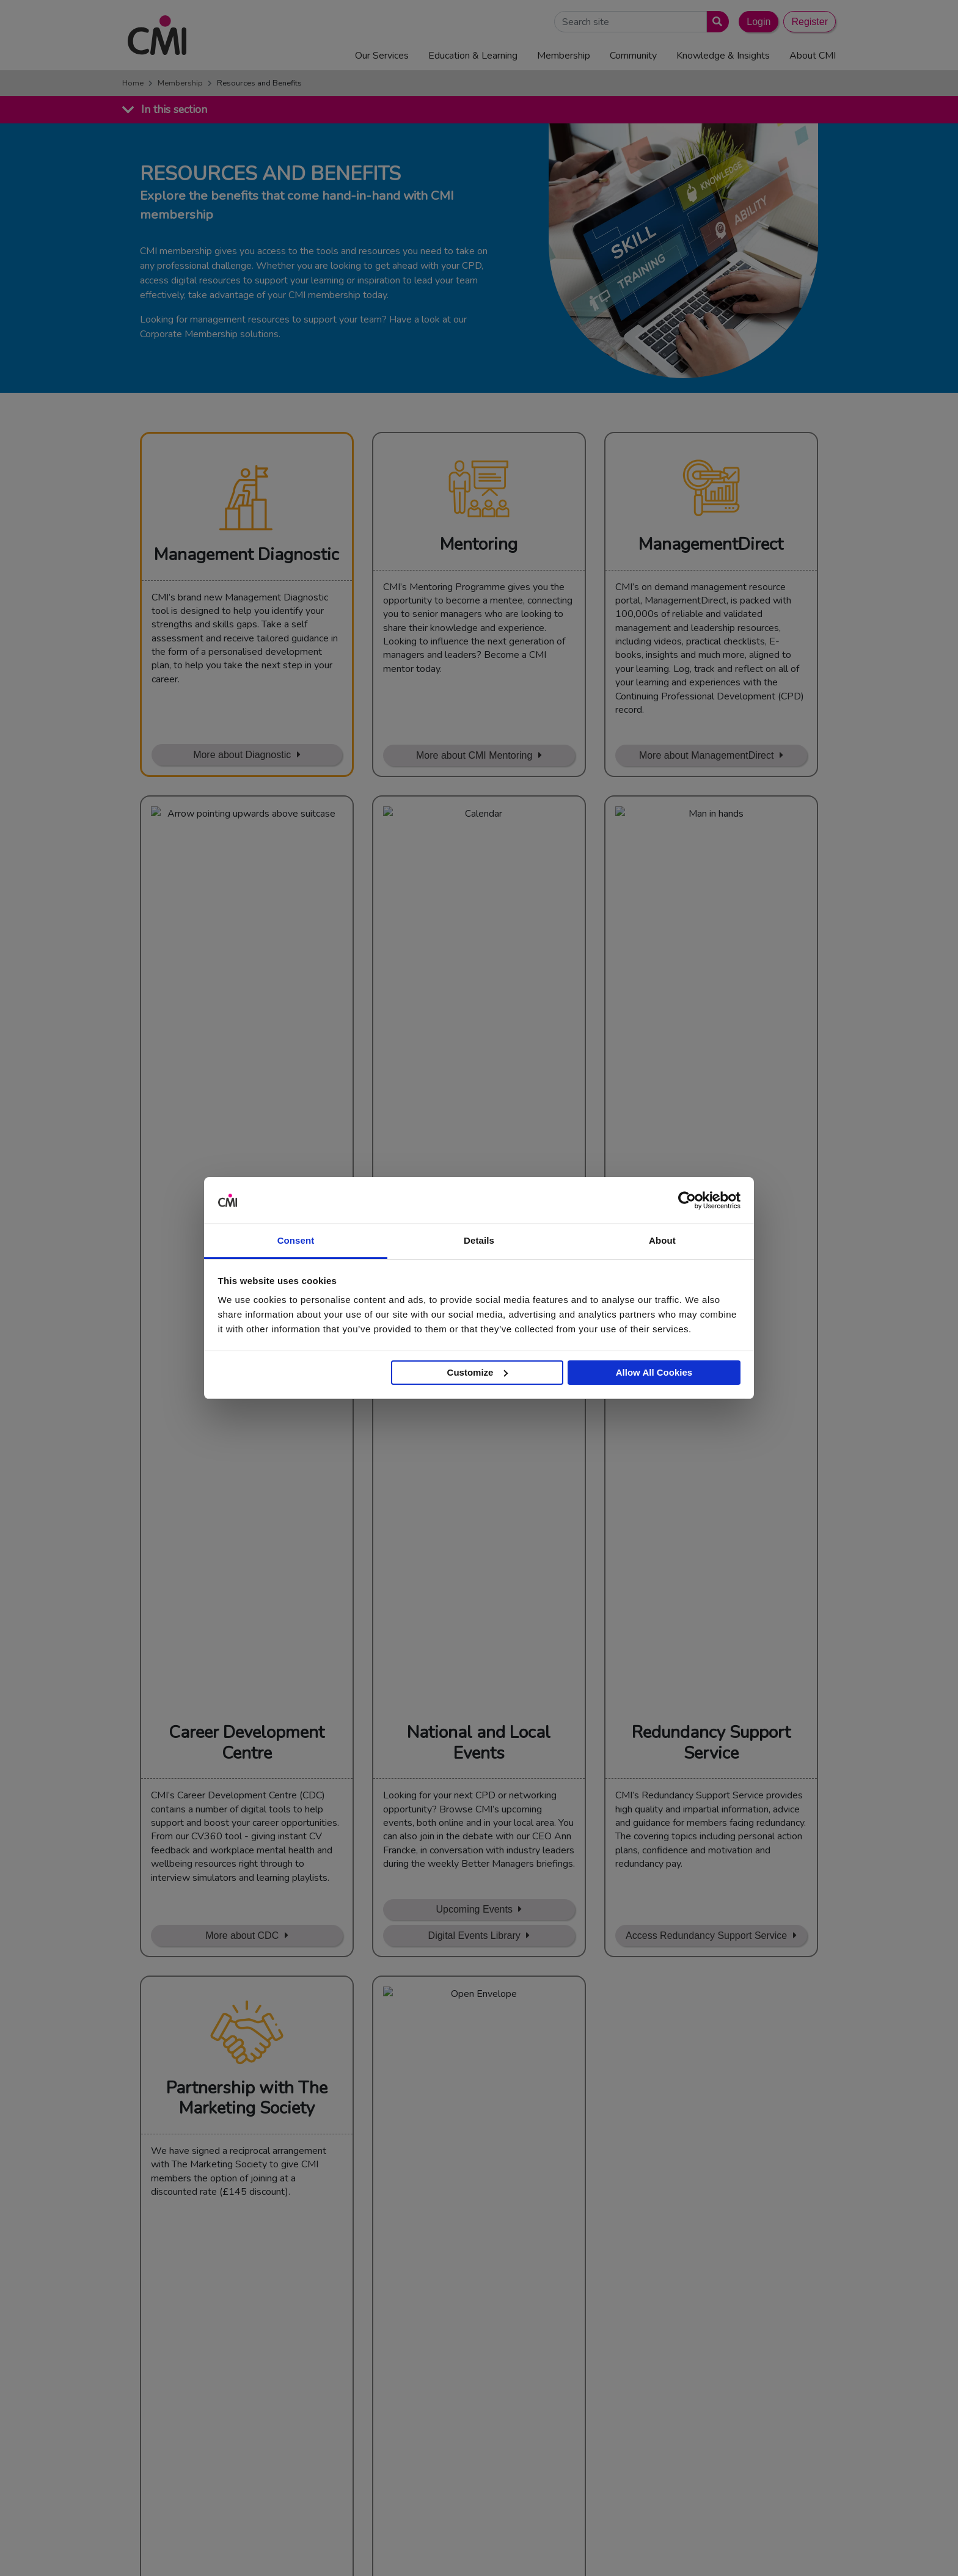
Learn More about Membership (238, 1427)
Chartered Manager (694, 2400)
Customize (477, 1372)
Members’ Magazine (695, 2445)
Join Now (369, 2092)
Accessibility (790, 2547)
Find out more (177, 2263)
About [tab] (662, 1240)
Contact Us (474, 2370)
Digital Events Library (474, 1111)
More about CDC (242, 1111)
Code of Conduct (605, 2547)
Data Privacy (732, 2547)
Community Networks (494, 2431)
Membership (180, 83)
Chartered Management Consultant (725, 2415)
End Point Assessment (700, 2385)
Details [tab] (479, 1240)
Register (809, 21)
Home (133, 83)
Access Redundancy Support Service (706, 1111)
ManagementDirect (693, 2431)
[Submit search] (715, 21)
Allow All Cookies (654, 1372)
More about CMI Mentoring (474, 755)
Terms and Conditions (523, 2547)
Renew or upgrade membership (488, 2092)
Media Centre (478, 2385)
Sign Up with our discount (238, 1453)
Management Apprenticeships (714, 2370)
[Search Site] (630, 21)
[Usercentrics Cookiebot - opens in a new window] (687, 1200)
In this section (174, 109)
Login (758, 21)
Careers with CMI (486, 2445)
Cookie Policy (672, 2547)
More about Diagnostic (242, 755)
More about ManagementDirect (706, 755)
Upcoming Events (474, 1084)
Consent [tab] (296, 1240)
